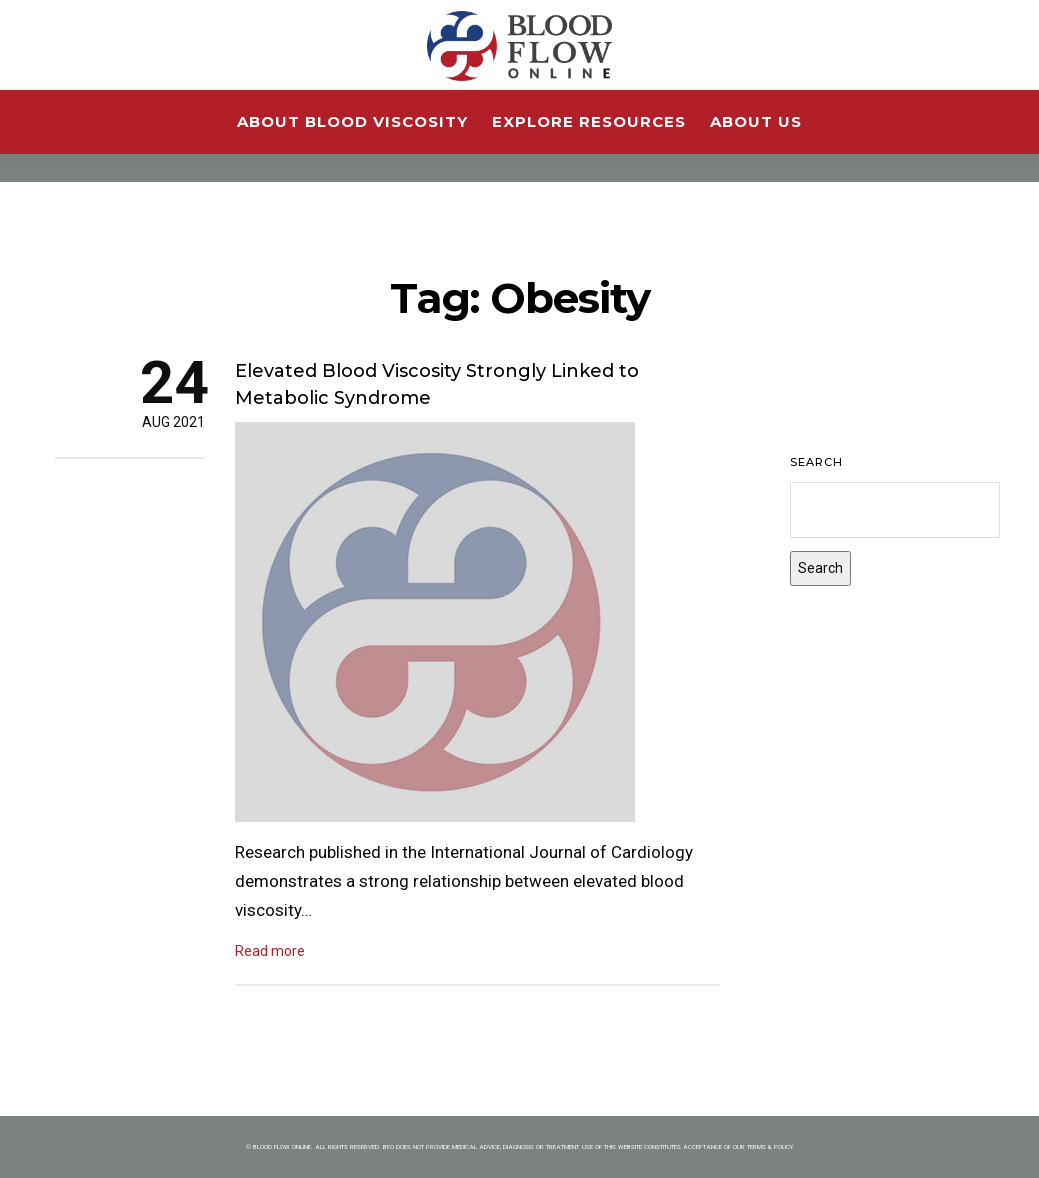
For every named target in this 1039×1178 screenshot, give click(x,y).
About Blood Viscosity (352, 121)
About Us (756, 121)
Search (816, 462)
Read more (270, 951)
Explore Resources (589, 121)
